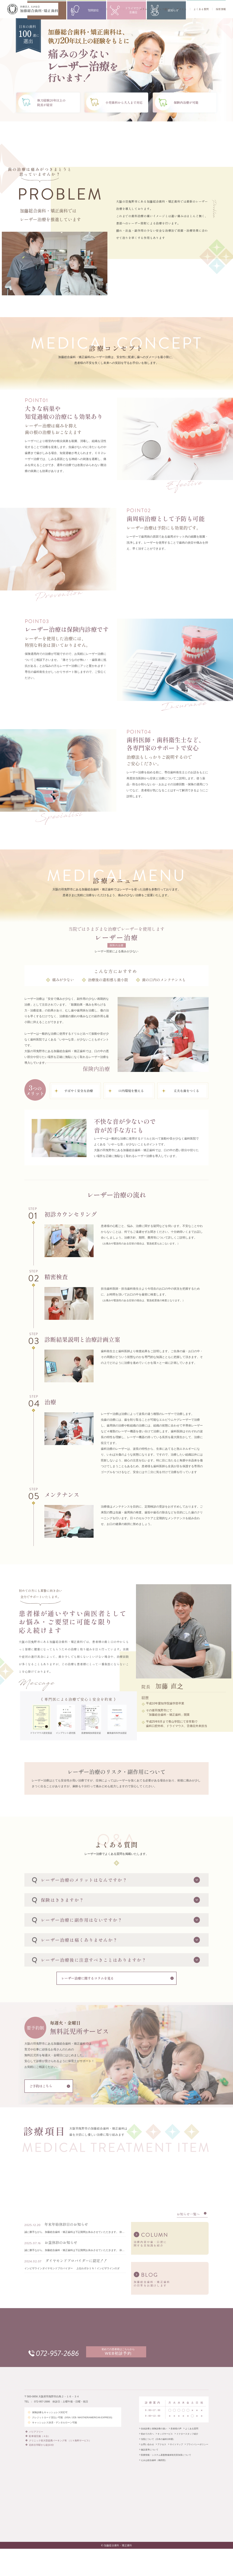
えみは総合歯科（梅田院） (154, 2467)
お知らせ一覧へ (188, 2216)
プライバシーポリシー (197, 2451)
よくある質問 (201, 9)
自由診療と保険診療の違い (154, 2435)
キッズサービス (165, 2440)
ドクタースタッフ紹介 (187, 2440)
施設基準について (149, 2456)
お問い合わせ (147, 2451)
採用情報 (221, 9)
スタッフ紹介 (161, 9)
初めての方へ (82, 9)
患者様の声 (176, 2435)
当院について (105, 9)
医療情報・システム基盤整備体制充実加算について (166, 2461)
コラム (143, 9)
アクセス (181, 9)
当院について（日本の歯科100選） (158, 2445)
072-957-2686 (65, 2356)
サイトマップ (176, 2451)
